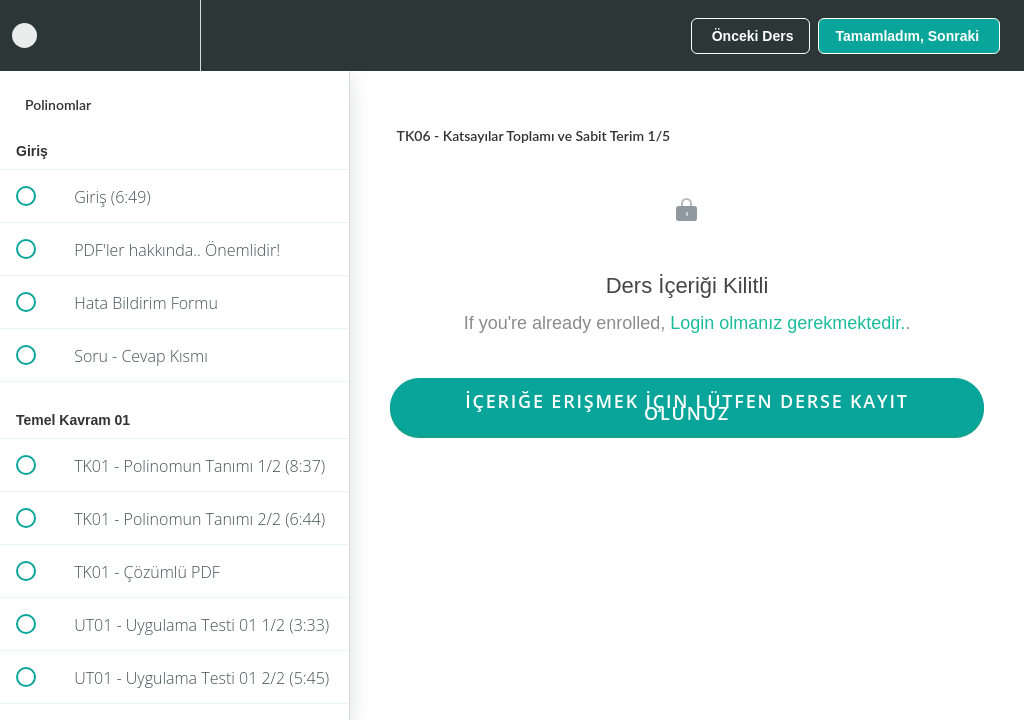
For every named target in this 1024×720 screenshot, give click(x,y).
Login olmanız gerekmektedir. (787, 323)
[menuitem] (175, 35)
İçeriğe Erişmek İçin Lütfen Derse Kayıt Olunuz (687, 407)
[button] (25, 35)
